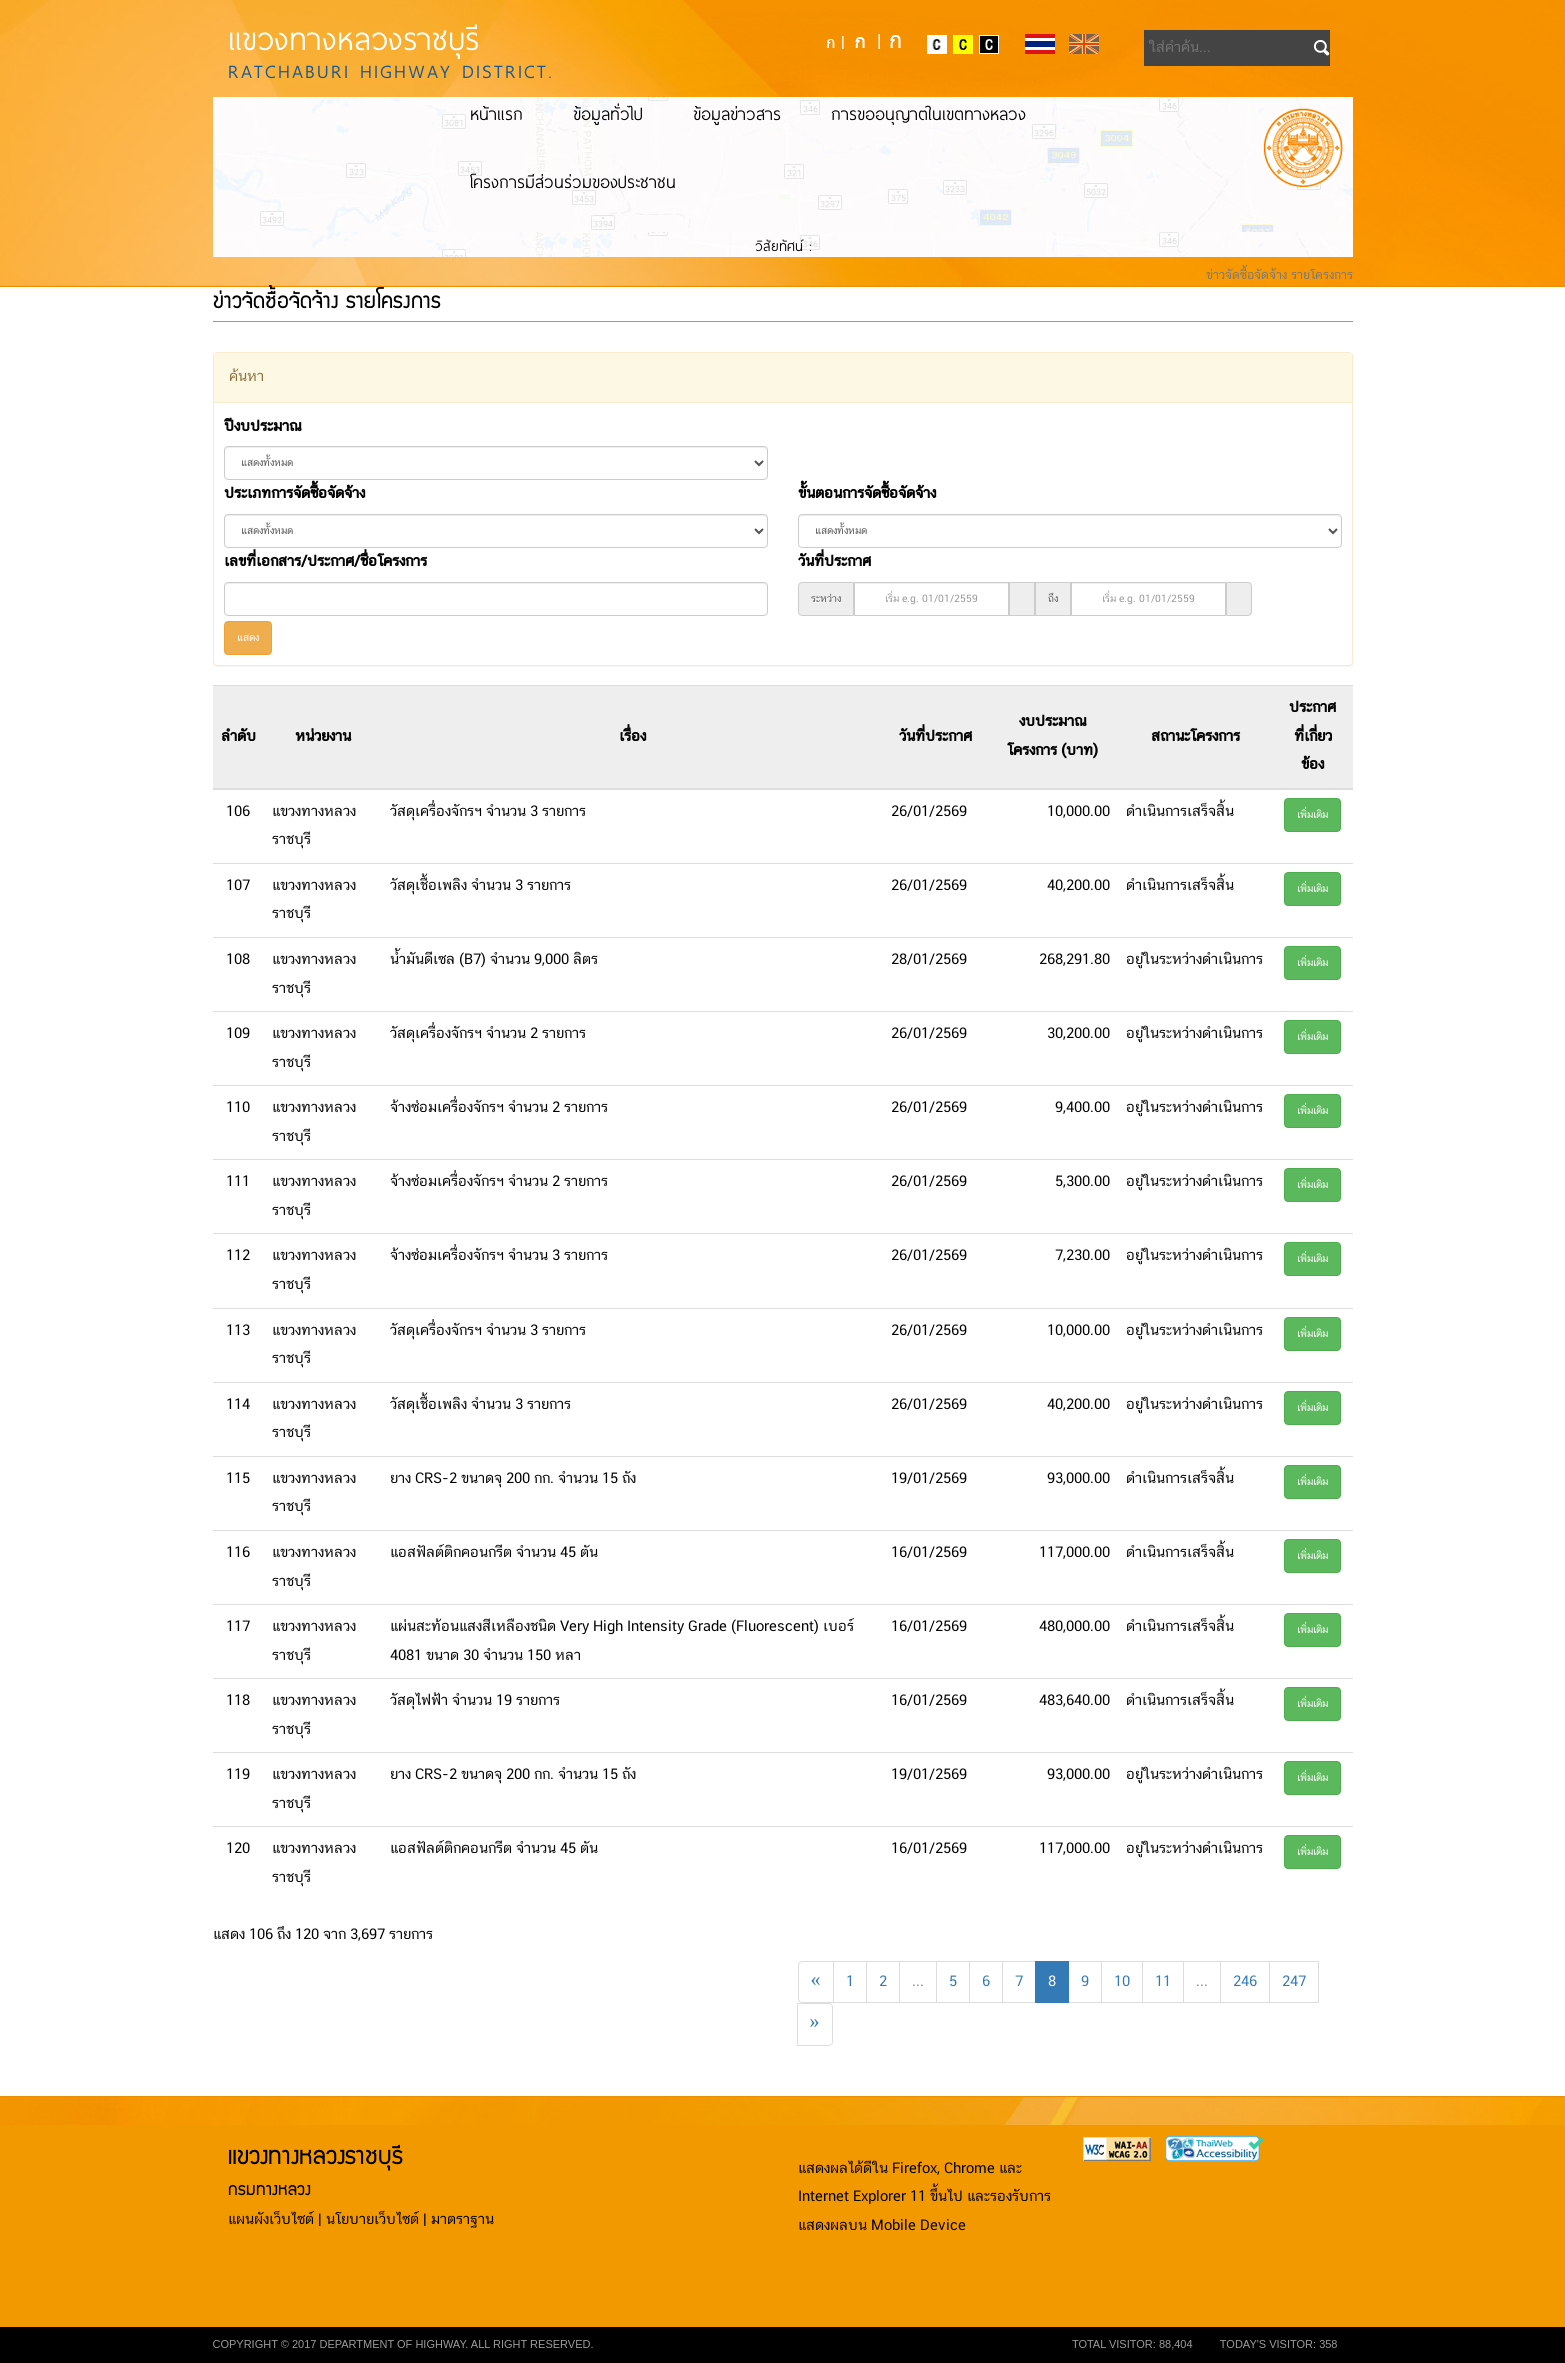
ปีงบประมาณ (262, 427)
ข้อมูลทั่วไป (608, 113)
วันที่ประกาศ (834, 562)
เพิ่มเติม (1312, 815)
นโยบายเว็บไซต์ (372, 2220)
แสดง (248, 638)
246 (1245, 1982)
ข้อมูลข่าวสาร (737, 113)
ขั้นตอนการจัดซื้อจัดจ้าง (867, 494)
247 (1294, 1982)
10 (1122, 1982)
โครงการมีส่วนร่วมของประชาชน (573, 181)
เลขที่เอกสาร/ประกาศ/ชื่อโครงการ (325, 562)
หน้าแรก (496, 113)
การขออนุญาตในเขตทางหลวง (928, 113)
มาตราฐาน (462, 2220)
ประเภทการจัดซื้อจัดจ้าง (294, 494)
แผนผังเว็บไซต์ (271, 2220)
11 (1163, 1982)
